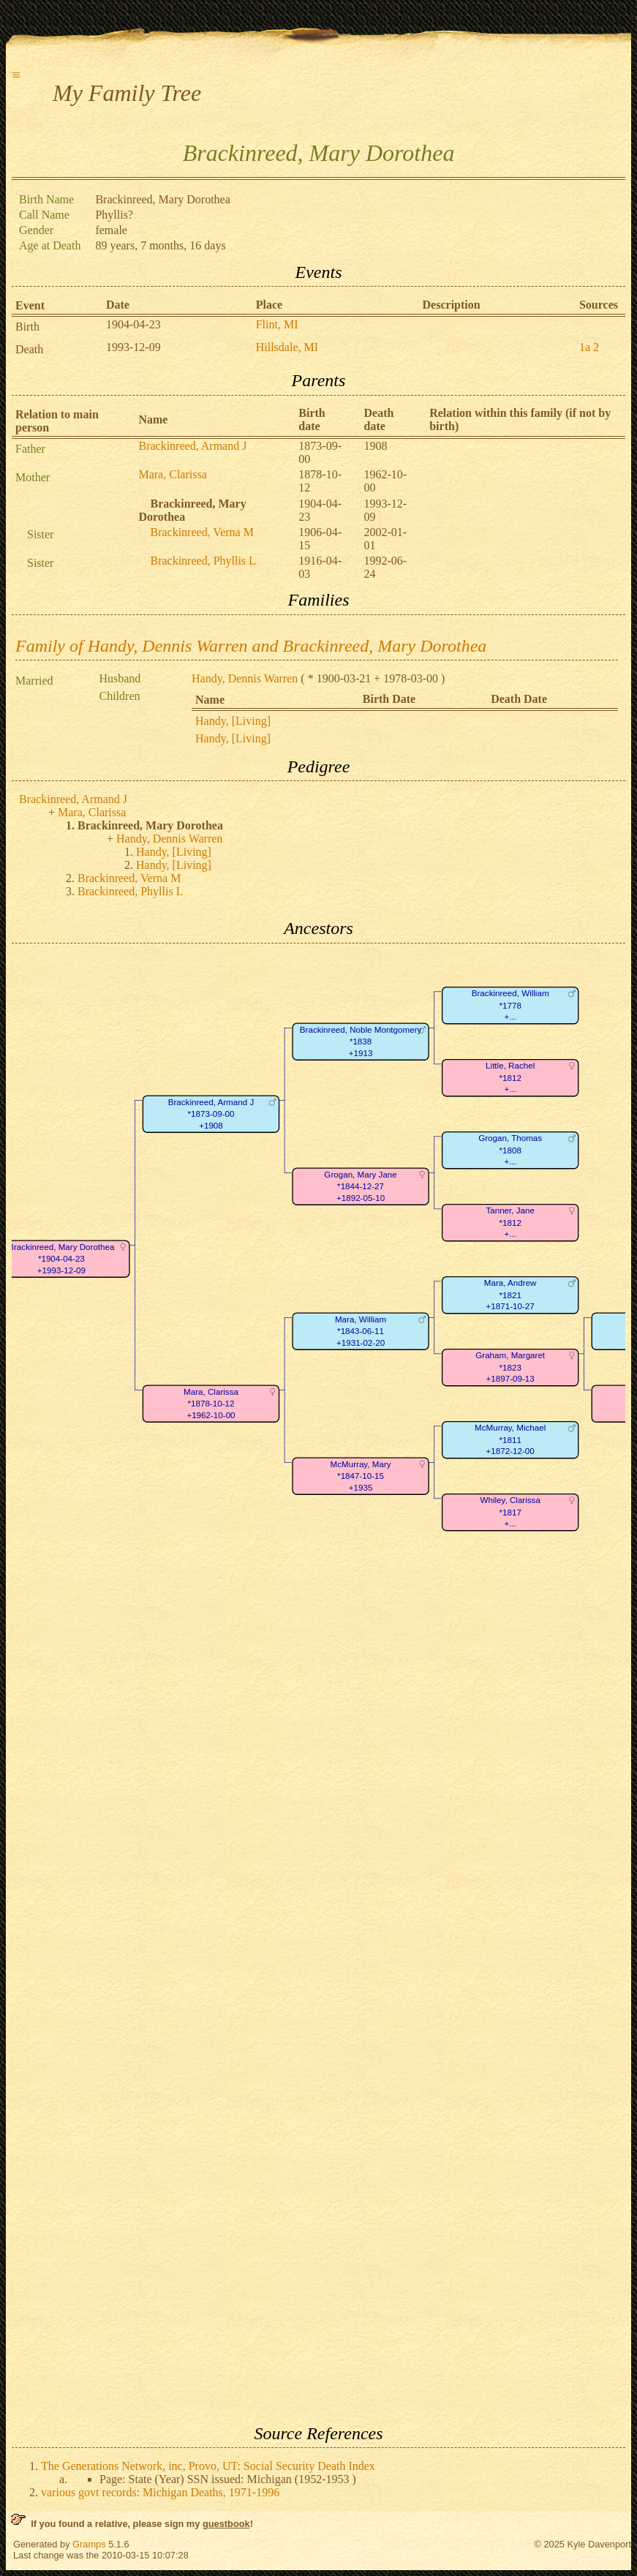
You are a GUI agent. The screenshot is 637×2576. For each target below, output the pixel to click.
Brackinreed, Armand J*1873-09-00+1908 (211, 1114)
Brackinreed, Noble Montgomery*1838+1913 (361, 1041)
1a (584, 347)
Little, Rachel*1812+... (510, 1077)
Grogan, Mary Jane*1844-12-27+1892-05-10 (360, 1186)
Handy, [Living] (233, 721)
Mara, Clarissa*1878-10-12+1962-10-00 (211, 1403)
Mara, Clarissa (172, 474)
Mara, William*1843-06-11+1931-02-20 (360, 1331)
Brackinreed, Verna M (201, 532)
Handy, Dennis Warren (245, 678)
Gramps (89, 2544)
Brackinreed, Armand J (192, 446)
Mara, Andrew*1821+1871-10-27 (510, 1294)
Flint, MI (277, 324)
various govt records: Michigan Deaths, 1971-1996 (160, 2492)
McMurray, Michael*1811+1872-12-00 (510, 1439)
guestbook (226, 2523)
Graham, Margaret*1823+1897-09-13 (510, 1367)
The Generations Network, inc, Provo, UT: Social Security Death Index (208, 2466)
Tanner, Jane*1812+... (510, 1222)
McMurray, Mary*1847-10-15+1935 (361, 1476)
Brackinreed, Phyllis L (202, 560)
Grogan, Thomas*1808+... (510, 1150)
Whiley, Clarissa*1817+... (510, 1512)
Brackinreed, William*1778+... (510, 1005)
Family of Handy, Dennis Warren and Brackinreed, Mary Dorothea (250, 645)
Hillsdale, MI (287, 347)
